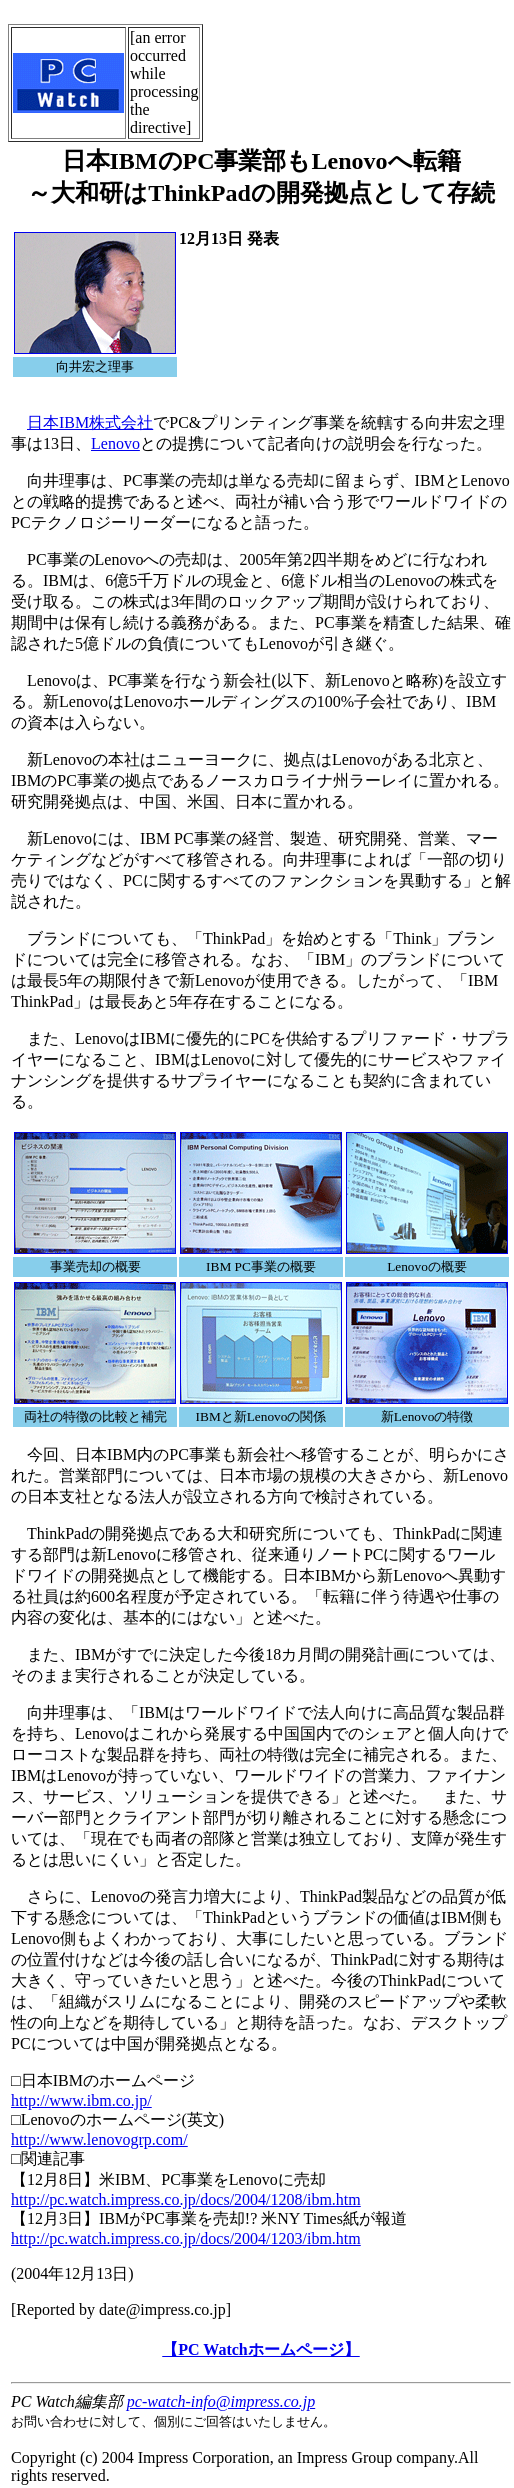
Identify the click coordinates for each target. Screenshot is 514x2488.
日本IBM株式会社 (90, 422)
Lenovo (115, 443)
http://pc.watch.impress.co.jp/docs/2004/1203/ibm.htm (186, 2238)
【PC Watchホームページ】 (260, 2349)
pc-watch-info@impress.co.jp (221, 2401)
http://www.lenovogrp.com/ (99, 2139)
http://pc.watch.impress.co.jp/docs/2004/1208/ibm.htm (186, 2199)
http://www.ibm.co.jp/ (81, 2100)
